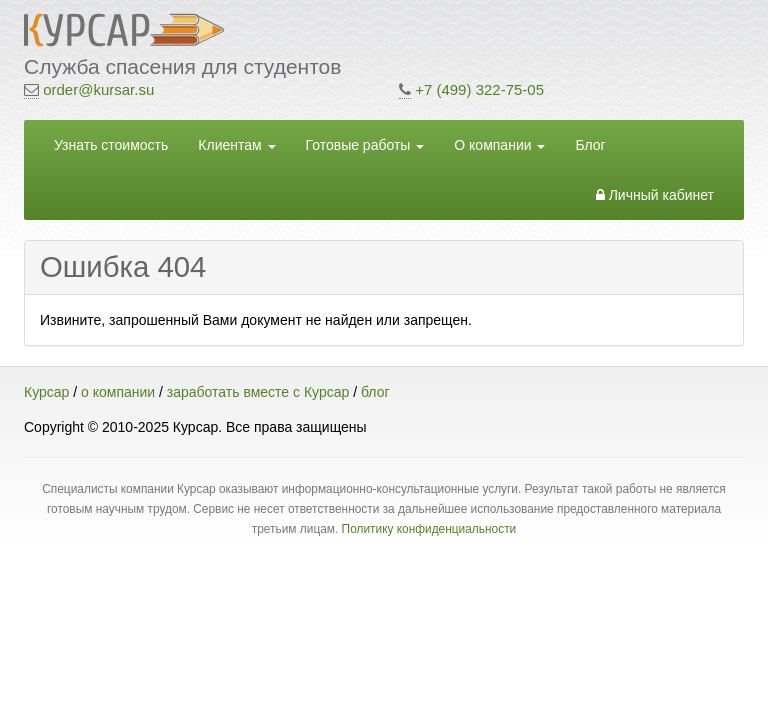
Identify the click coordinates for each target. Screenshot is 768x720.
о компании (118, 392)
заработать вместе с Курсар (258, 392)
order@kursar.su (98, 89)
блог (375, 392)
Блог (590, 145)
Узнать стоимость (111, 145)
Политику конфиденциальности (429, 529)
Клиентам (236, 145)
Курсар (46, 392)
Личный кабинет (655, 195)
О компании (499, 145)
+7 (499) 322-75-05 (479, 89)
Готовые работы (365, 145)
